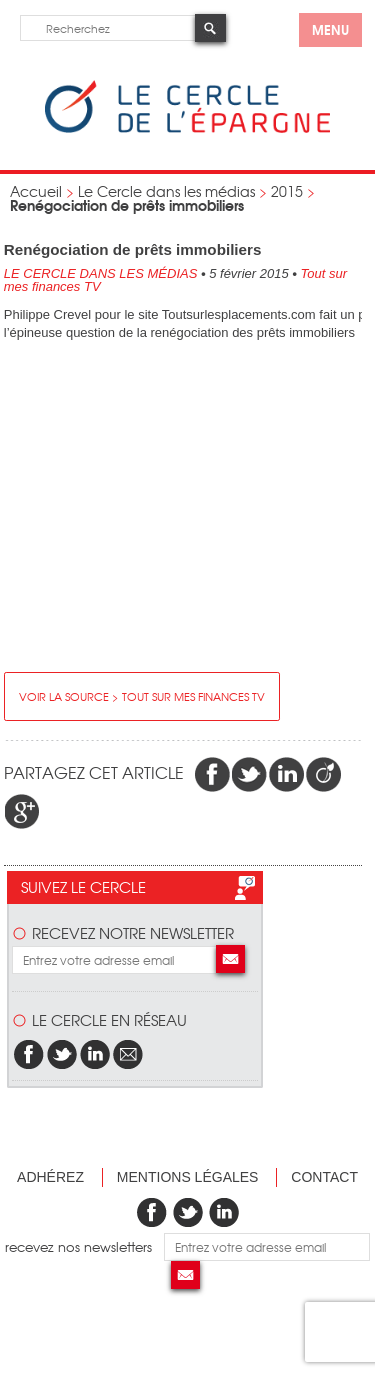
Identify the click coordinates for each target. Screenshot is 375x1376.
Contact (324, 1177)
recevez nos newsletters (84, 1246)
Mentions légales (188, 1177)
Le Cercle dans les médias (166, 191)
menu (330, 29)
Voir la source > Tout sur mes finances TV (142, 696)
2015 (287, 191)
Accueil (36, 191)
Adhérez (50, 1177)
